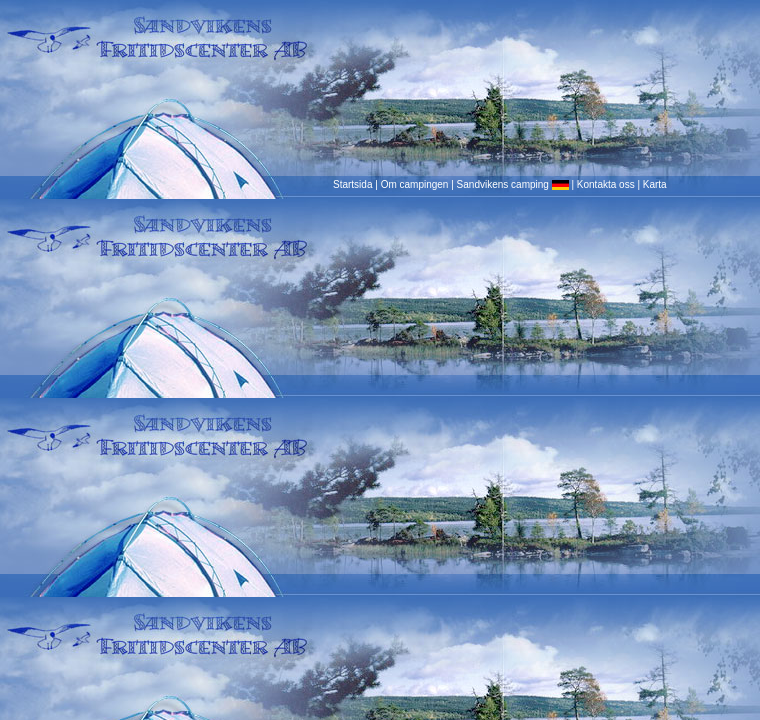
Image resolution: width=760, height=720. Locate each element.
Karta (655, 184)
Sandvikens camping (513, 184)
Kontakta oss (606, 184)
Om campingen (415, 184)
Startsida (352, 184)
